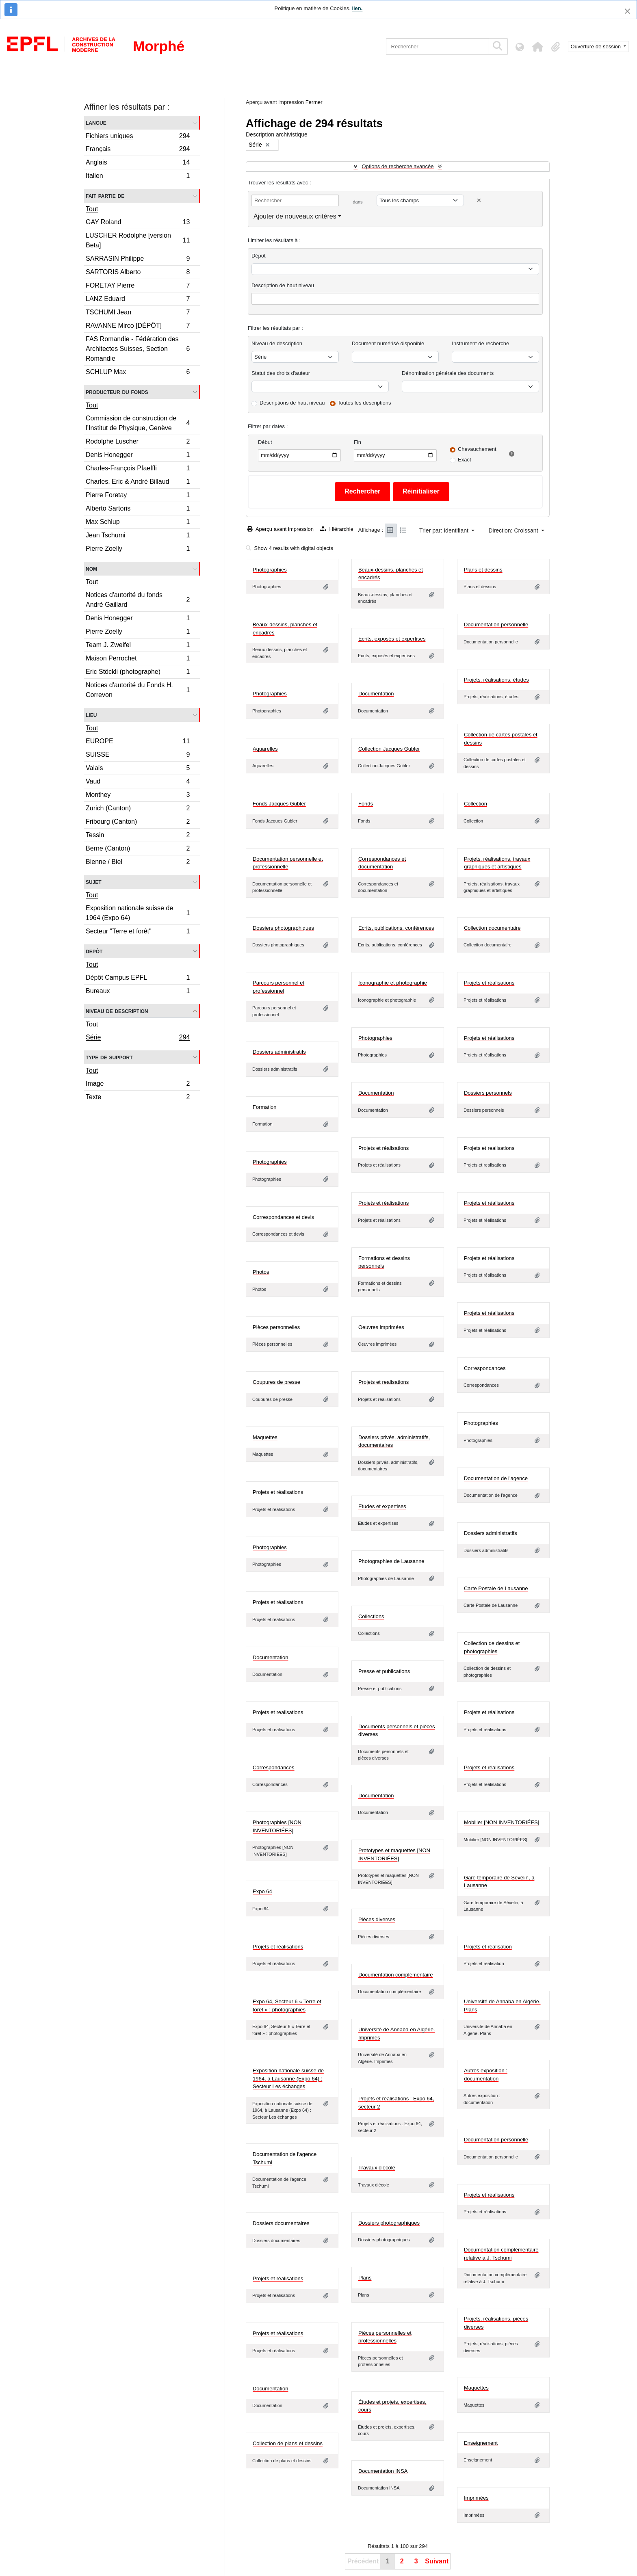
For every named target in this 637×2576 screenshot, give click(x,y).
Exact (464, 460)
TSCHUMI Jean (137, 313)
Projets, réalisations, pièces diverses (496, 2323)
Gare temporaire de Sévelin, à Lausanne (499, 1882)
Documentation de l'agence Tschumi (284, 2158)
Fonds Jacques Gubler (279, 804)
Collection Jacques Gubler (389, 749)
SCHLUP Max (137, 373)
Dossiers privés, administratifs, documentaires (394, 1441)
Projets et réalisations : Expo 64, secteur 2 (396, 2102)
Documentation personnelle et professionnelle (288, 863)
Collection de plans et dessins (288, 2443)
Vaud (137, 782)
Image (137, 1085)
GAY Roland (137, 223)
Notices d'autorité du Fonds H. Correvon (137, 690)
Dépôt (258, 256)
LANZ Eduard (137, 300)
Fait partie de (105, 195)
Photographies (270, 570)
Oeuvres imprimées (381, 1327)
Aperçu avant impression (280, 529)
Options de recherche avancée (397, 166)
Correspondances (485, 1368)
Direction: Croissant (514, 530)
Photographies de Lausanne (391, 1561)
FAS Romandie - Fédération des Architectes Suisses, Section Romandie (137, 349)
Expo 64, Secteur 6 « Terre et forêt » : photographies (287, 2005)
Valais (137, 769)
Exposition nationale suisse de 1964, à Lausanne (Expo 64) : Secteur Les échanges (288, 2078)
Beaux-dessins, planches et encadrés (390, 574)
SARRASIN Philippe (137, 260)
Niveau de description (117, 1011)
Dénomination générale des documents (448, 373)
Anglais (137, 163)
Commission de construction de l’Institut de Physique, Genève (137, 423)
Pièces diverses (376, 1919)
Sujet (94, 881)
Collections (371, 1616)
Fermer (314, 102)
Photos (261, 1272)
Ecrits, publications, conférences (396, 928)
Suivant (436, 2561)
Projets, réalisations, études (496, 680)
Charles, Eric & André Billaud (137, 483)
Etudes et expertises (382, 1506)
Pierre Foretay (137, 496)
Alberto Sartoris (137, 509)
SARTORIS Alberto (137, 273)
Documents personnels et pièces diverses (396, 1730)
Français (137, 150)
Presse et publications (384, 1671)
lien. (357, 8)
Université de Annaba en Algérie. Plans (502, 2005)
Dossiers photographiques (283, 928)
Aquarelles (265, 749)
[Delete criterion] (479, 200)
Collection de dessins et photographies (492, 1647)
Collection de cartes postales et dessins (500, 739)
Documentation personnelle (496, 624)
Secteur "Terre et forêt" (137, 932)
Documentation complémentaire (395, 1975)
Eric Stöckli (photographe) (137, 673)
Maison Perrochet (137, 659)
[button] (538, 47)
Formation (265, 1107)
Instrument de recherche (480, 343)
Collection (475, 804)
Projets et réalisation (488, 1947)
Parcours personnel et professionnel (278, 987)
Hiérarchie (336, 529)
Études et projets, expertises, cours (392, 2406)
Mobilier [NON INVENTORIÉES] (501, 1822)
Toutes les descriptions (364, 403)
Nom (91, 568)
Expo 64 (262, 1891)
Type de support (109, 1057)
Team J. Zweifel (137, 646)
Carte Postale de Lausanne (496, 1588)
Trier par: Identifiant (444, 530)
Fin (357, 442)
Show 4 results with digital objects (289, 548)
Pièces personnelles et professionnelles (385, 2337)
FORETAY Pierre (137, 286)
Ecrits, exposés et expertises (391, 639)
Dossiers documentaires (281, 2223)
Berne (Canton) (137, 849)
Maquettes (265, 1437)
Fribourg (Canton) (137, 823)
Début (265, 442)
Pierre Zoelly (137, 549)
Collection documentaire (492, 928)
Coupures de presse (276, 1382)
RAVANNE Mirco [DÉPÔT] (137, 327)
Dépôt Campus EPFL (137, 979)
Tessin (137, 836)
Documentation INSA (382, 2471)
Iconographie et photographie (392, 983)
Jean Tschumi (137, 536)
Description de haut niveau (282, 285)
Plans (365, 2278)
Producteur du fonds (117, 392)
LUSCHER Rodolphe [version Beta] (137, 240)
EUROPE (137, 742)
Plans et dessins (483, 570)
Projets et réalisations (489, 983)
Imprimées (476, 2498)
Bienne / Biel (137, 862)
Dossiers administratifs (279, 1052)
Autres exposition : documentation (485, 2074)
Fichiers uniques (137, 137)
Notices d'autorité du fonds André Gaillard (137, 599)
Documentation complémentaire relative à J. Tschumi (501, 2254)
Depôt (94, 951)
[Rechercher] (437, 46)
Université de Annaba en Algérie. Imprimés (396, 2033)
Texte (137, 1098)
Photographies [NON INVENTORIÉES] (277, 1826)
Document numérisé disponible (388, 343)
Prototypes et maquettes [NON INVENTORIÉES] (394, 1854)
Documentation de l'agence (496, 1478)
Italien (137, 176)
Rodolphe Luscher (137, 442)
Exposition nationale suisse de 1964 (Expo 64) (137, 913)
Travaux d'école (376, 2168)
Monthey (137, 796)
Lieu (91, 715)
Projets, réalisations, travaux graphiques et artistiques (497, 863)
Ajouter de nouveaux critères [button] (295, 216)
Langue (96, 122)
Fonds (365, 804)
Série (137, 1038)
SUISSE (137, 756)
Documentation (376, 694)
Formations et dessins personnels (384, 1262)
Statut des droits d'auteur (280, 373)
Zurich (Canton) (137, 809)
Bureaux (137, 992)
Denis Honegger (137, 456)
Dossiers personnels (488, 1093)
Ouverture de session (596, 46)
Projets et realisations (489, 1148)
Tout (92, 209)
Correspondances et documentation (382, 863)
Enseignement (481, 2443)
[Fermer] (627, 11)
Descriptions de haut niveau (292, 403)
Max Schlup (137, 523)
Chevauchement (477, 449)
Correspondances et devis (283, 1217)
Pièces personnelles (276, 1327)
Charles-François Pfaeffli (137, 469)
